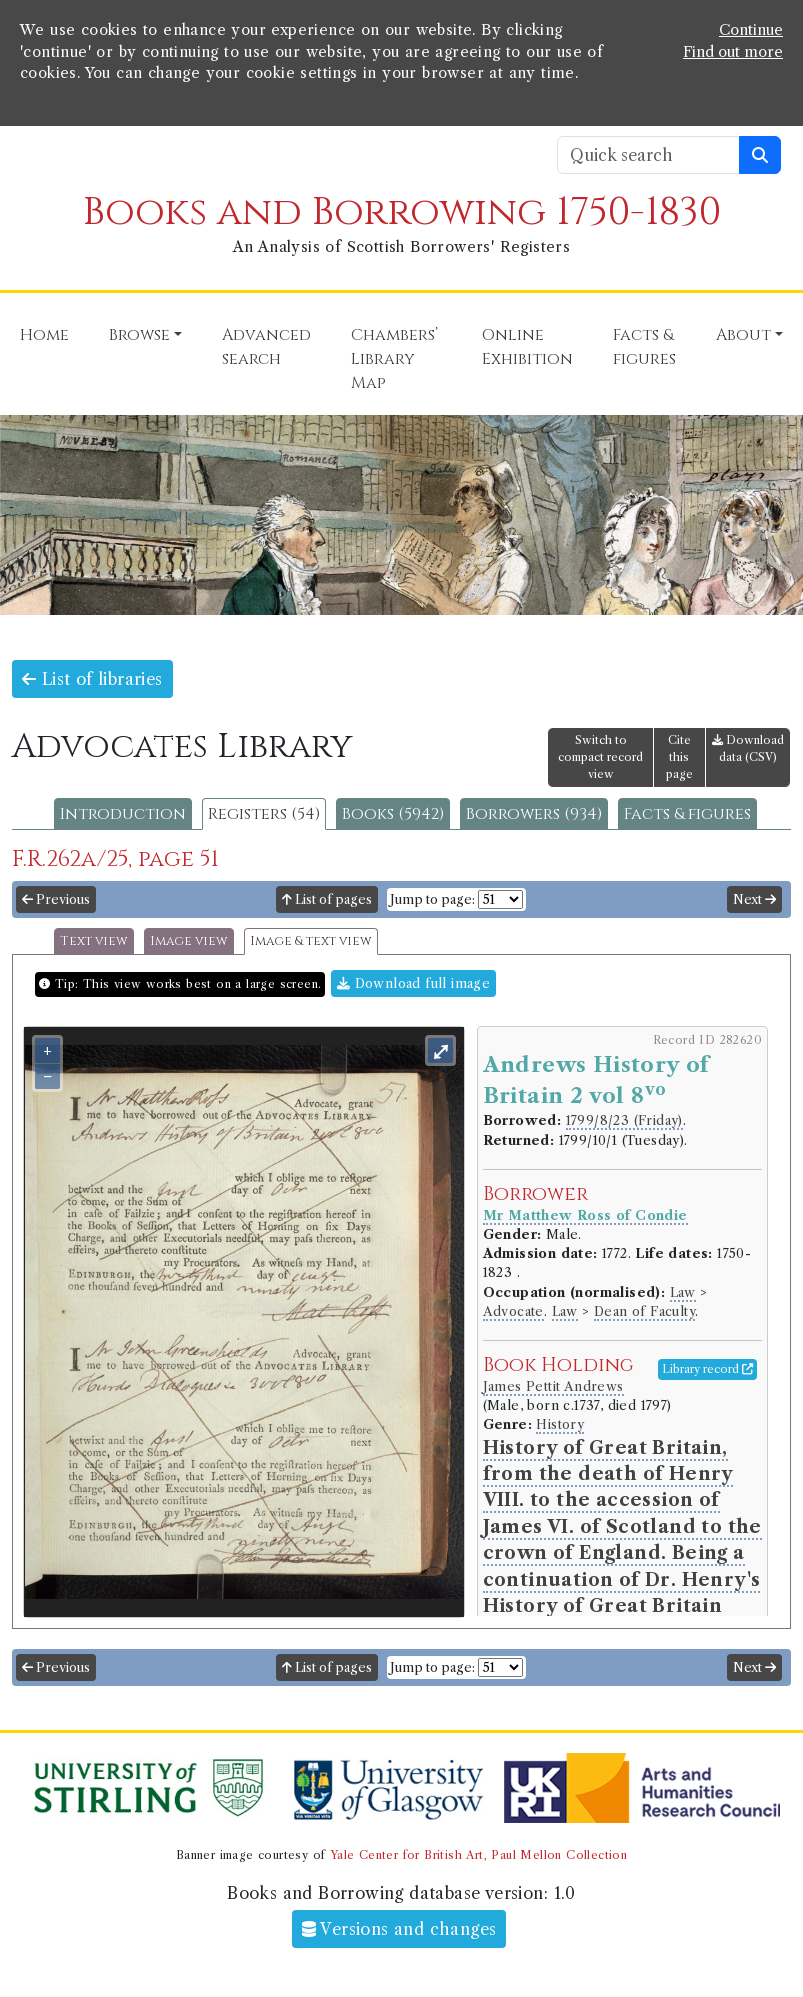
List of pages (327, 899)
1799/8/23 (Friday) (624, 1120)
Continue (751, 30)
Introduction (123, 814)
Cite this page (679, 757)
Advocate (513, 1311)
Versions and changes (399, 1929)
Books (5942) (393, 814)
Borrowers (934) (534, 814)
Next (754, 899)
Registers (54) (264, 814)
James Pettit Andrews (553, 1386)
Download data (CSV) (748, 748)
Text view (94, 941)
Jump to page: (432, 899)
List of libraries (92, 679)
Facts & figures (687, 814)
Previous (56, 899)
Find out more (733, 52)
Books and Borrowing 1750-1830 (402, 212)
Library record (707, 1369)
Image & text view (311, 941)
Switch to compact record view (600, 757)
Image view (189, 941)
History (560, 1424)
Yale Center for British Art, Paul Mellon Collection (478, 1855)
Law (683, 1292)
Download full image (413, 983)
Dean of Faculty (644, 1311)
